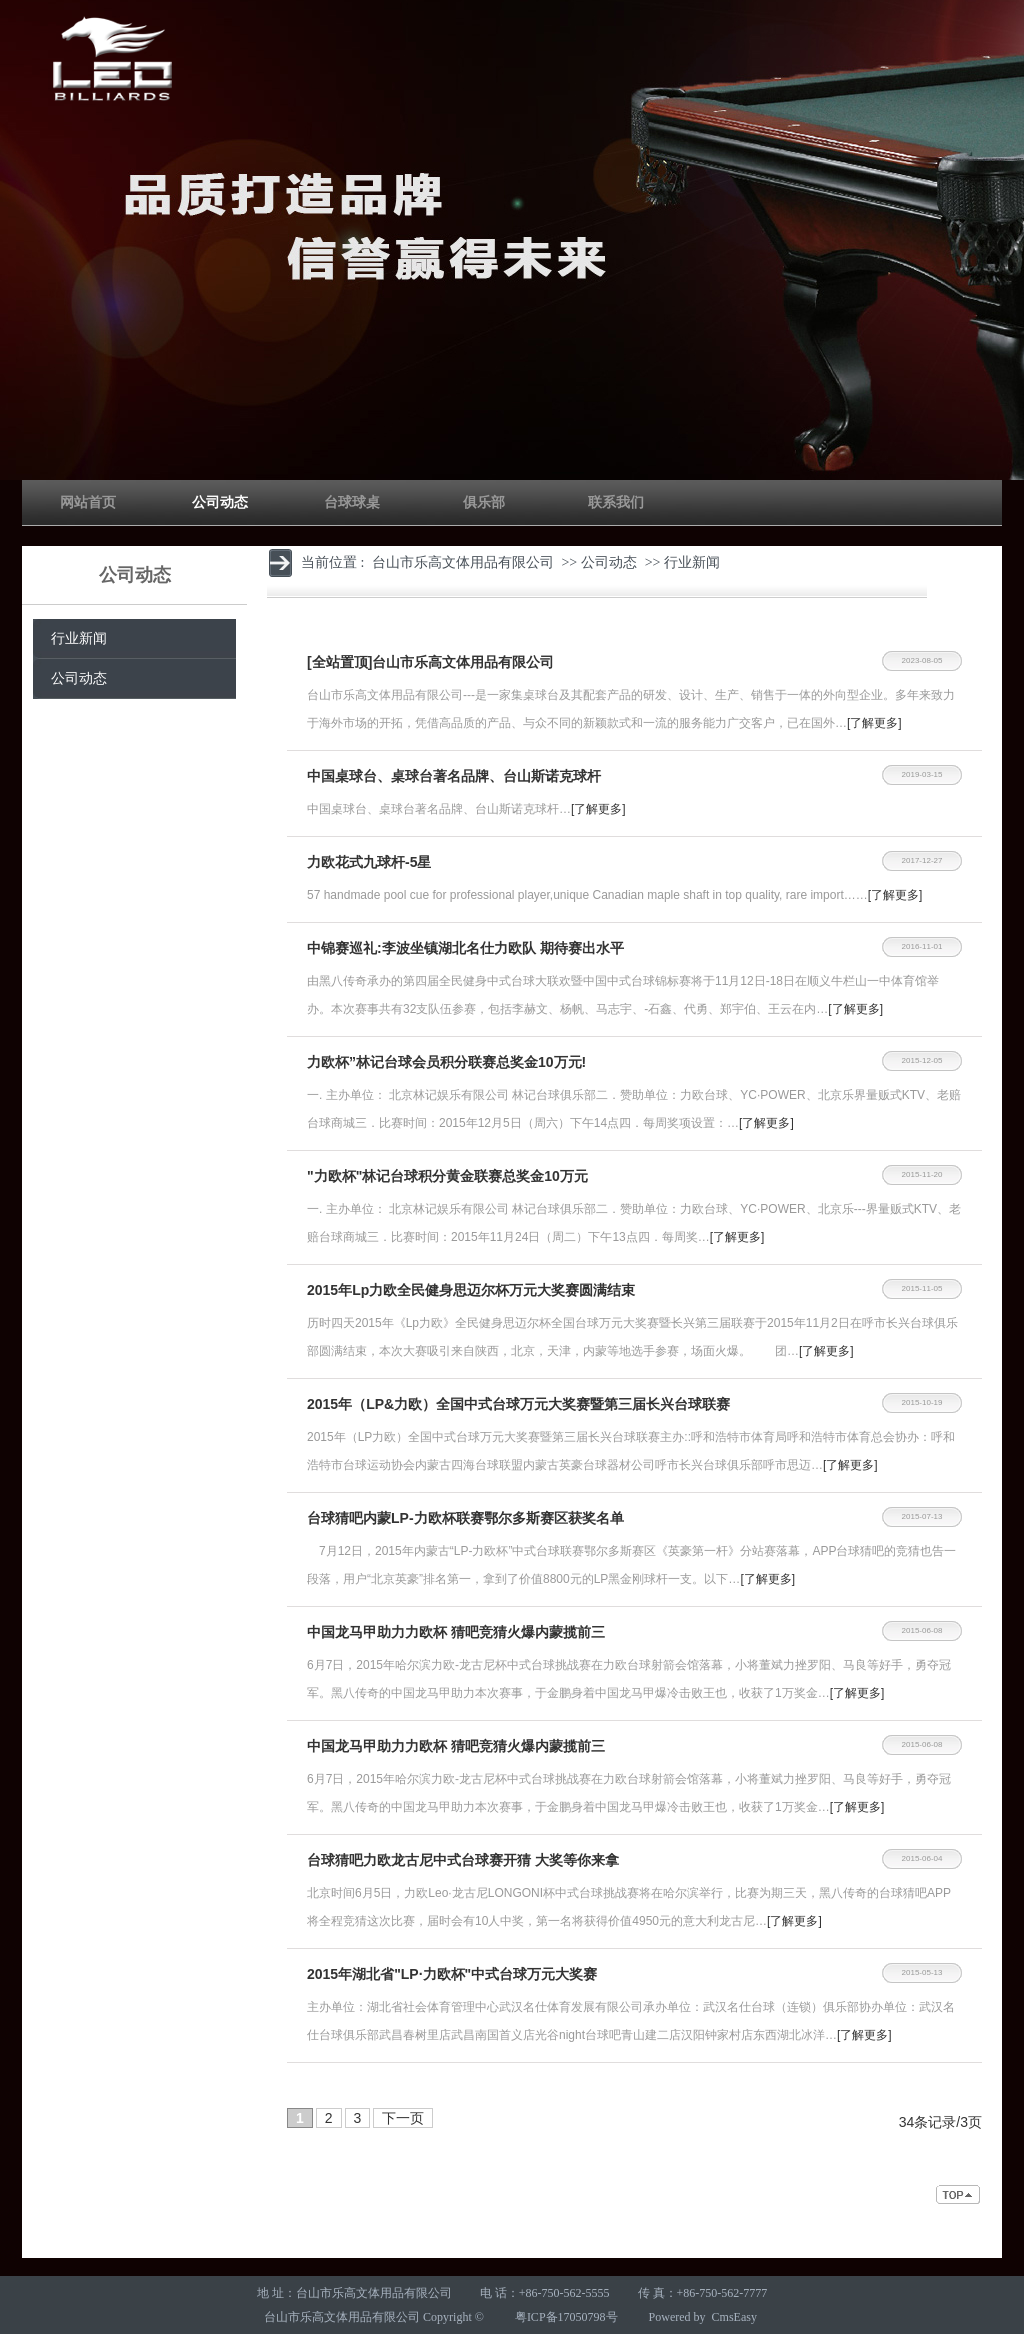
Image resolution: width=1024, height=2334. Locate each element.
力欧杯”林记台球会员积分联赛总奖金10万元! (446, 1062)
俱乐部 (484, 502)
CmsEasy (734, 2317)
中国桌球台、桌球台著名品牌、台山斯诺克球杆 (454, 776)
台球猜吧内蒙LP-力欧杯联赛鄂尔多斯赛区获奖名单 (465, 1518)
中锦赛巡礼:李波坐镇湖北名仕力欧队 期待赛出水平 (465, 948)
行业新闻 (79, 638)
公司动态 (220, 502)
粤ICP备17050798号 (566, 2317)
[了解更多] (874, 723)
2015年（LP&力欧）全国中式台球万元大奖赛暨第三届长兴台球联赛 (518, 1404)
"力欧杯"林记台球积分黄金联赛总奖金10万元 (447, 1176)
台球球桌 (352, 502)
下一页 (403, 2118)
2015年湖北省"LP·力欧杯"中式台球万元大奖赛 (452, 1974)
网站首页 (88, 502)
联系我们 (616, 502)
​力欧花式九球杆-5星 (369, 862)
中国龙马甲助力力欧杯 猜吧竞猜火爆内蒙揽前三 (456, 1632)
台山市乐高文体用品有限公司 (463, 562)
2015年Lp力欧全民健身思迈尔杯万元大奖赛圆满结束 (471, 1290)
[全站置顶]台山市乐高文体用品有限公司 (430, 662)
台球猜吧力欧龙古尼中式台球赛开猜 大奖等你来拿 (463, 1860)
